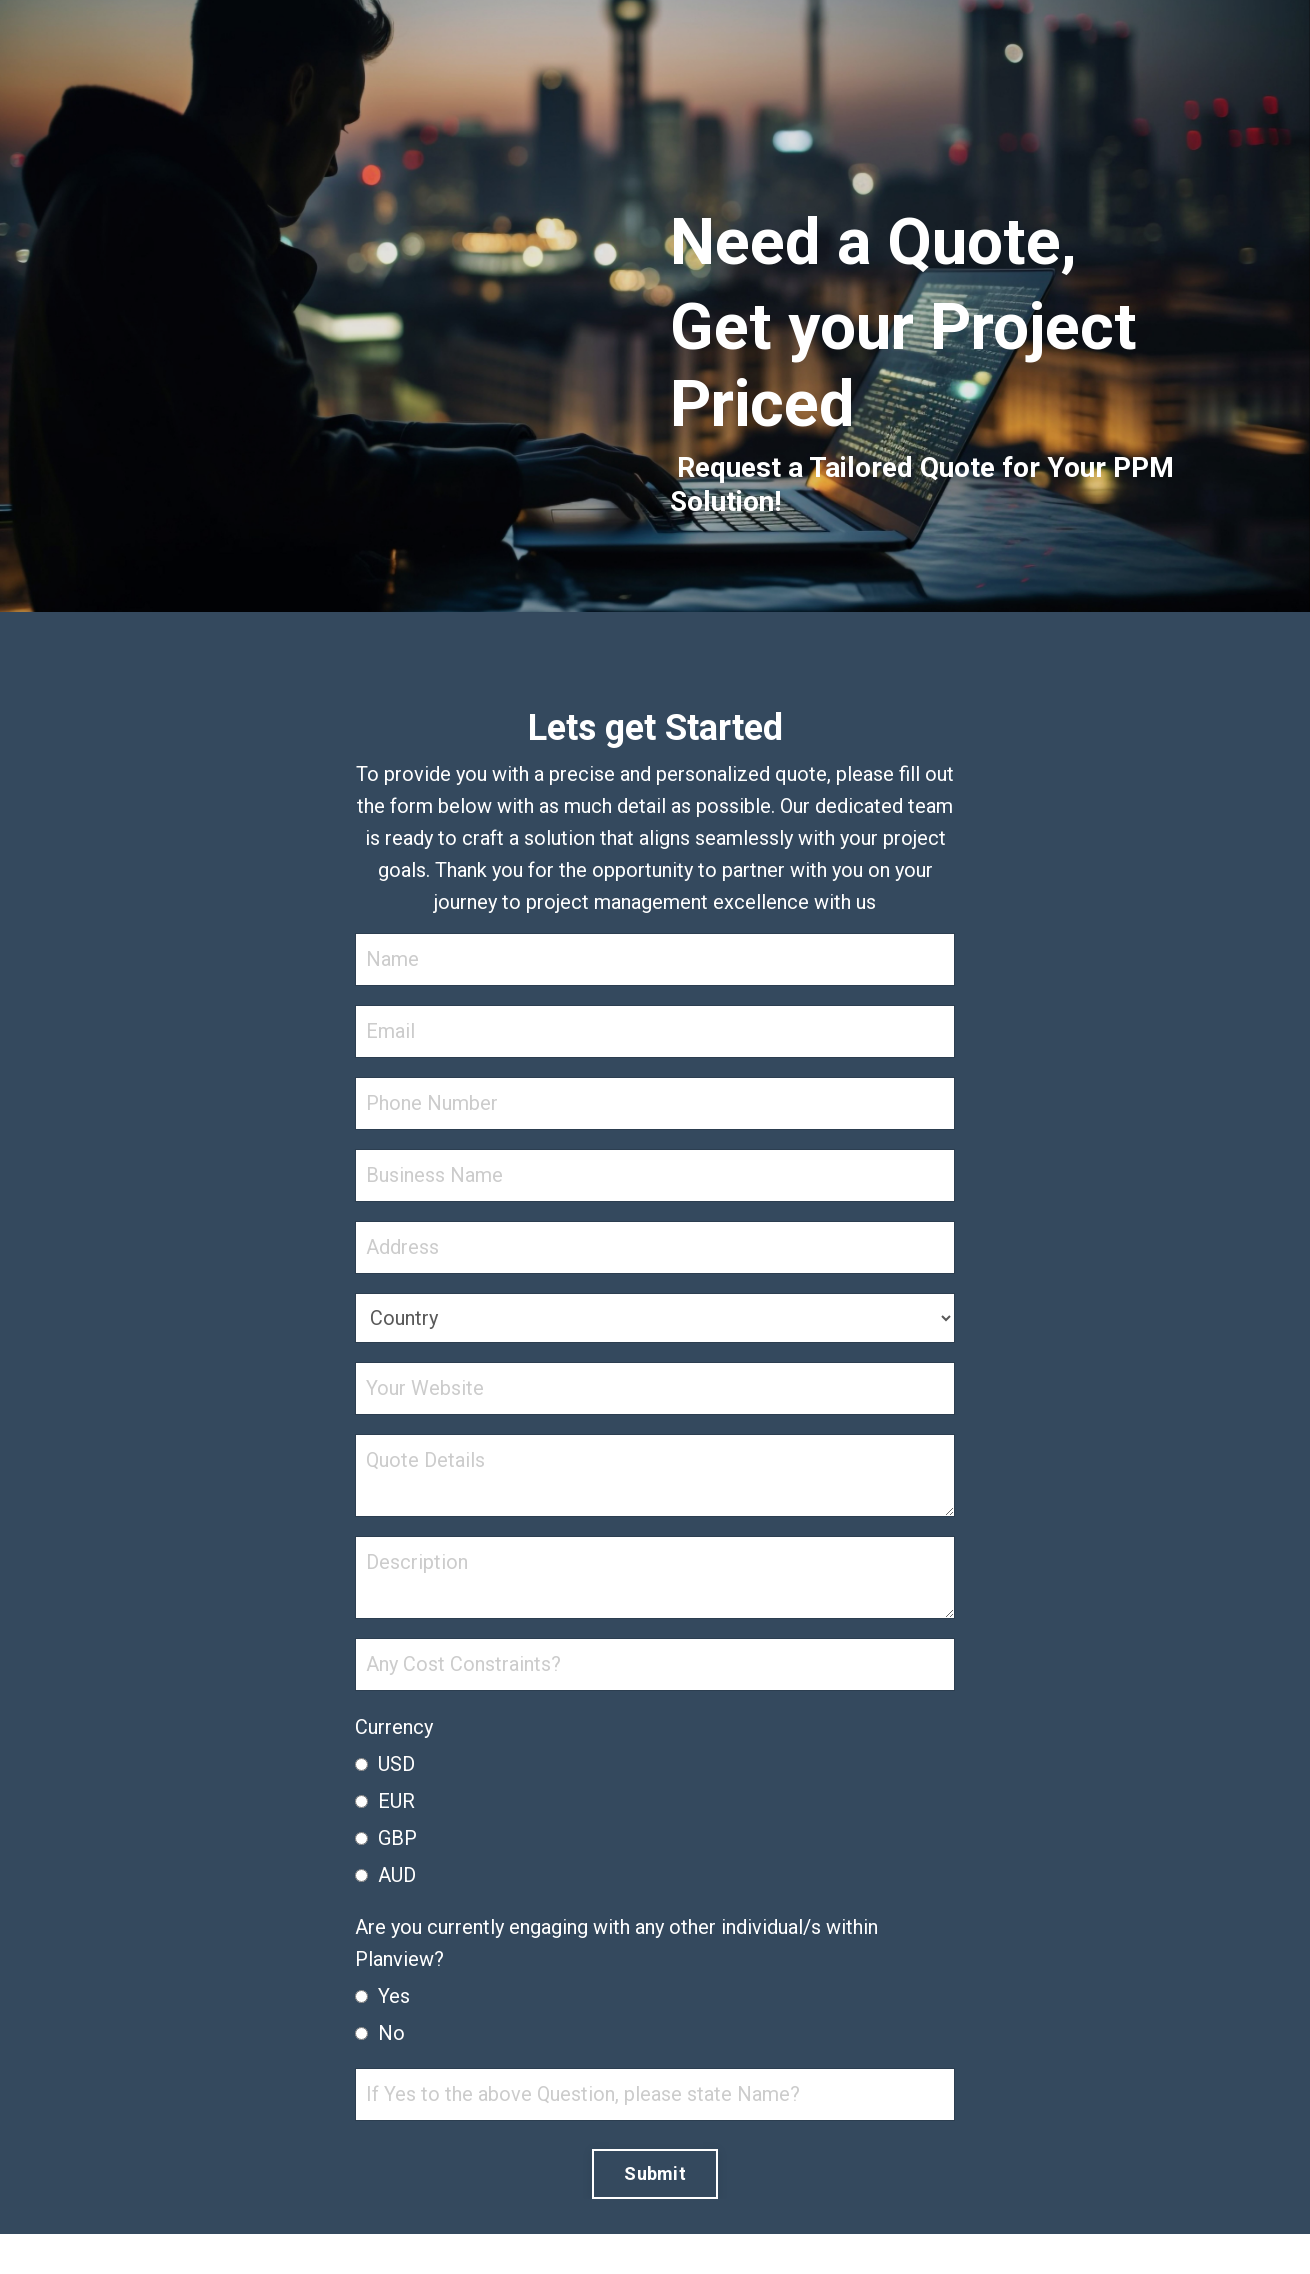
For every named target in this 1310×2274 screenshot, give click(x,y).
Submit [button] (655, 2173)
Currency (394, 1727)
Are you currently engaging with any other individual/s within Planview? (616, 1943)
